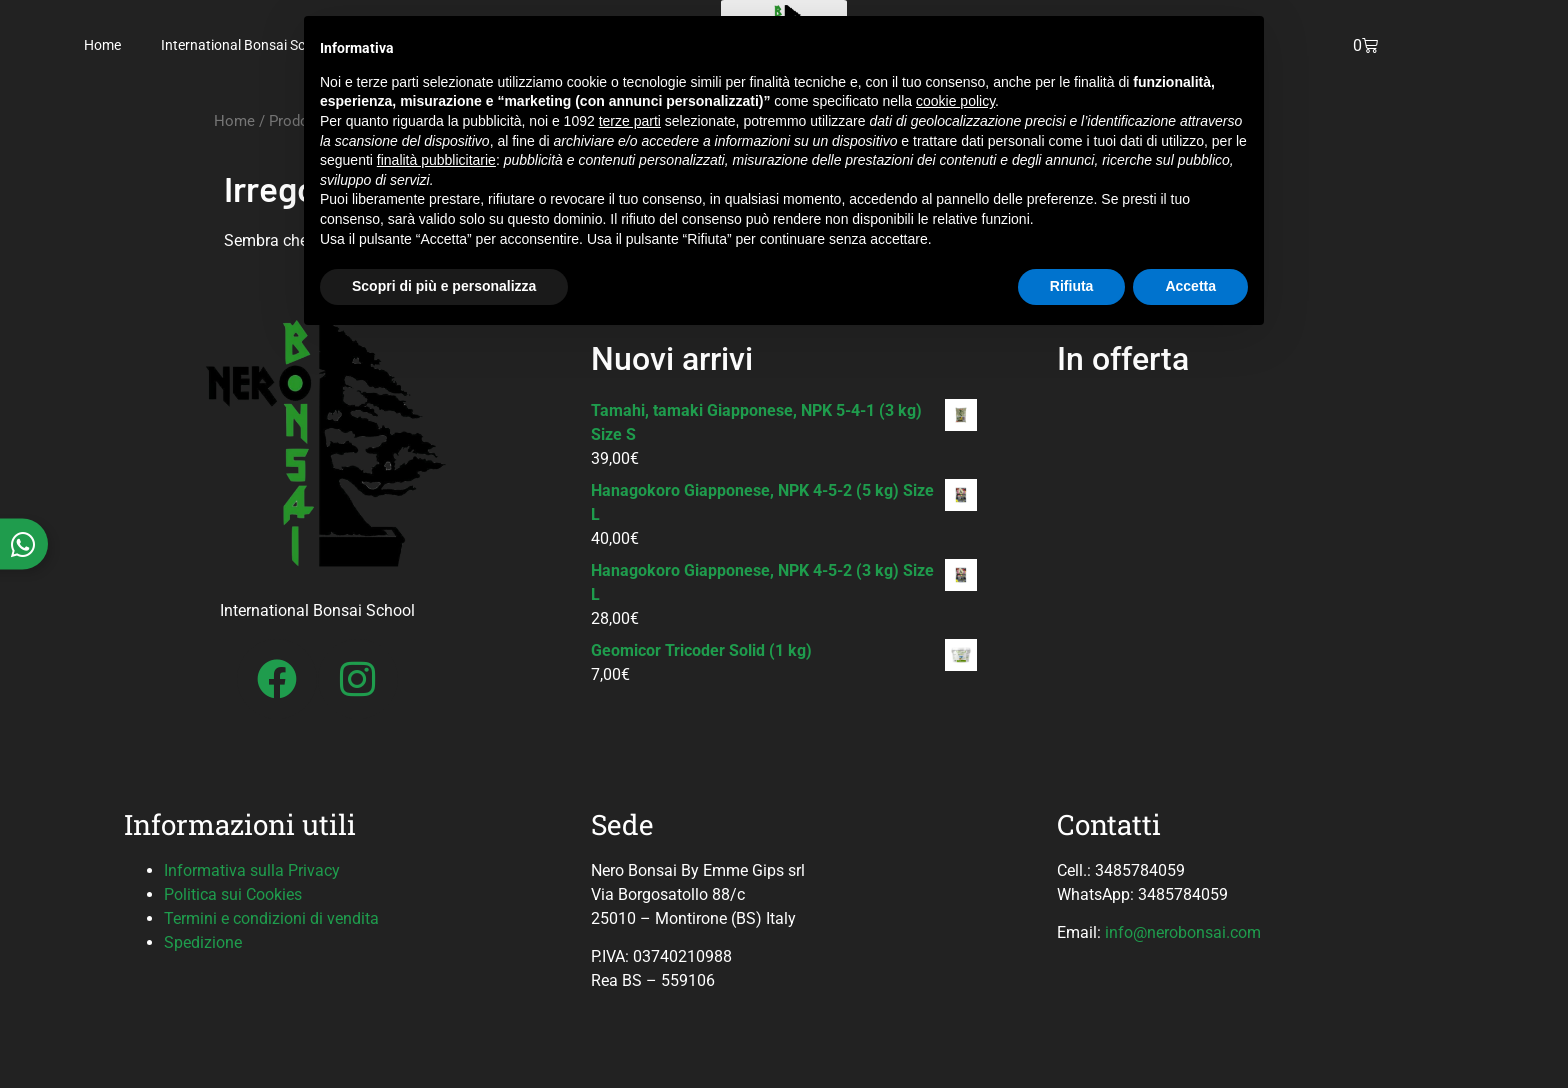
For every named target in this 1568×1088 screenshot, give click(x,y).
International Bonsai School (246, 45)
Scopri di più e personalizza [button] (444, 286)
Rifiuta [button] (1072, 286)
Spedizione (203, 942)
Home (102, 45)
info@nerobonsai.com (1183, 932)
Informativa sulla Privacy (252, 870)
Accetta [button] (1190, 286)
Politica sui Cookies (233, 894)
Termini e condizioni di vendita (271, 918)
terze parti (630, 121)
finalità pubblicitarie (436, 160)
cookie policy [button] (955, 101)
